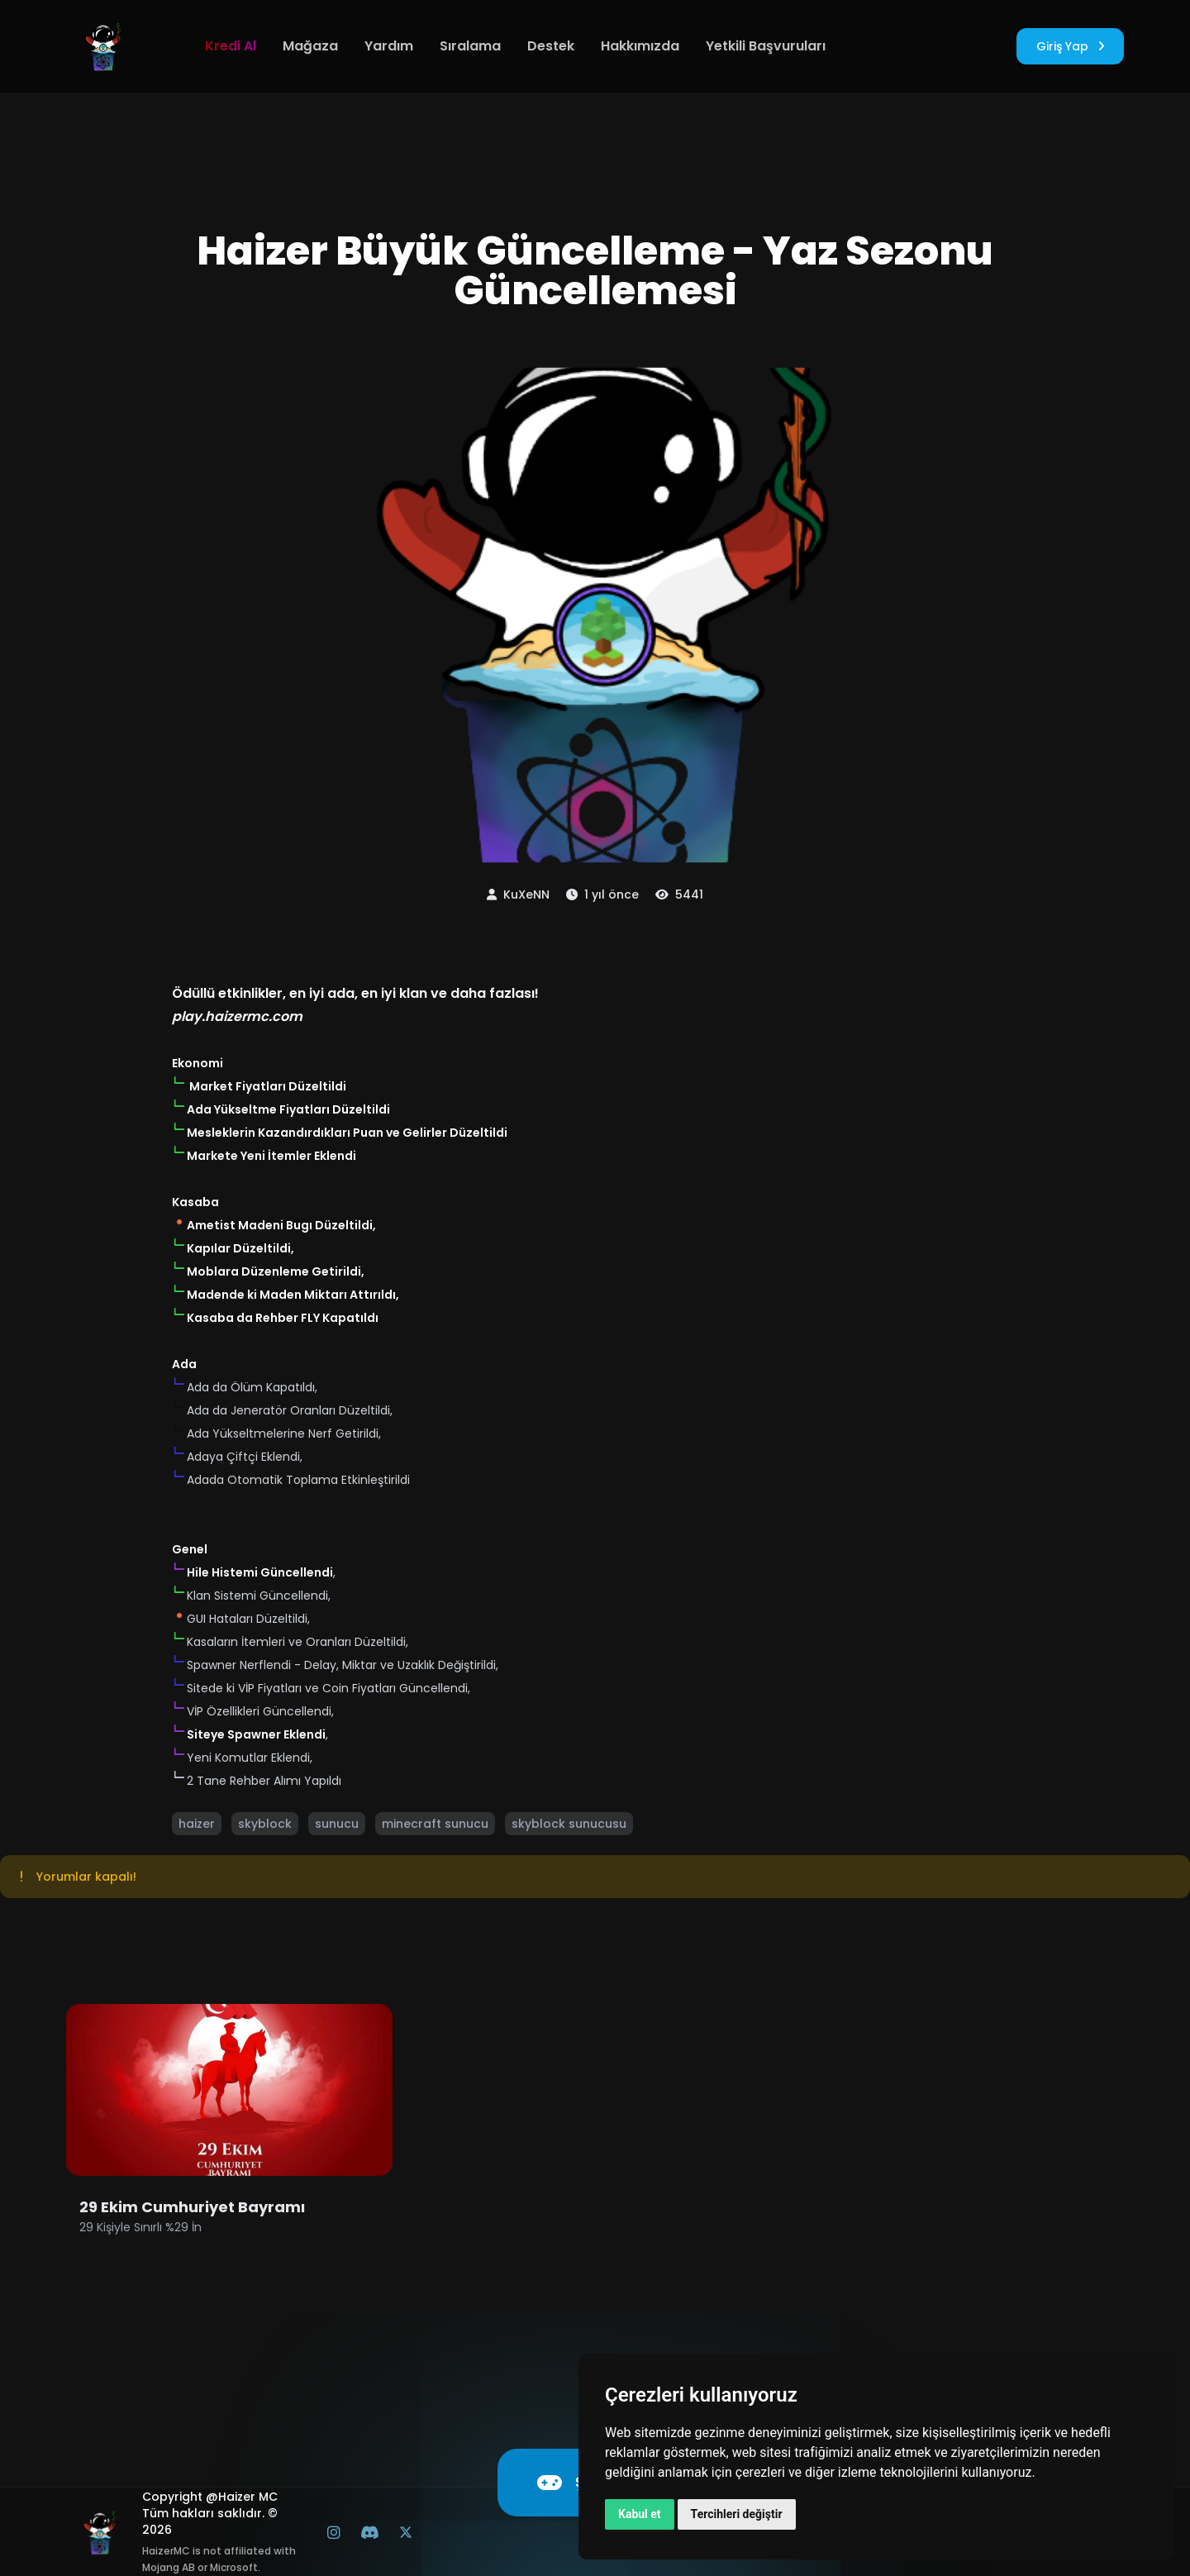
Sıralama (470, 45)
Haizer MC (248, 2496)
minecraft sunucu (435, 1823)
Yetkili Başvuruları (766, 45)
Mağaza (310, 45)
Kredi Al (230, 45)
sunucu (337, 1823)
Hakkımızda (640, 45)
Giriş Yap (1070, 46)
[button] (179, 1083)
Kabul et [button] (639, 2514)
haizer (196, 1823)
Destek (550, 45)
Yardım (388, 45)
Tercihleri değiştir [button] (737, 2514)
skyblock (265, 1823)
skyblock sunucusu (569, 1823)
